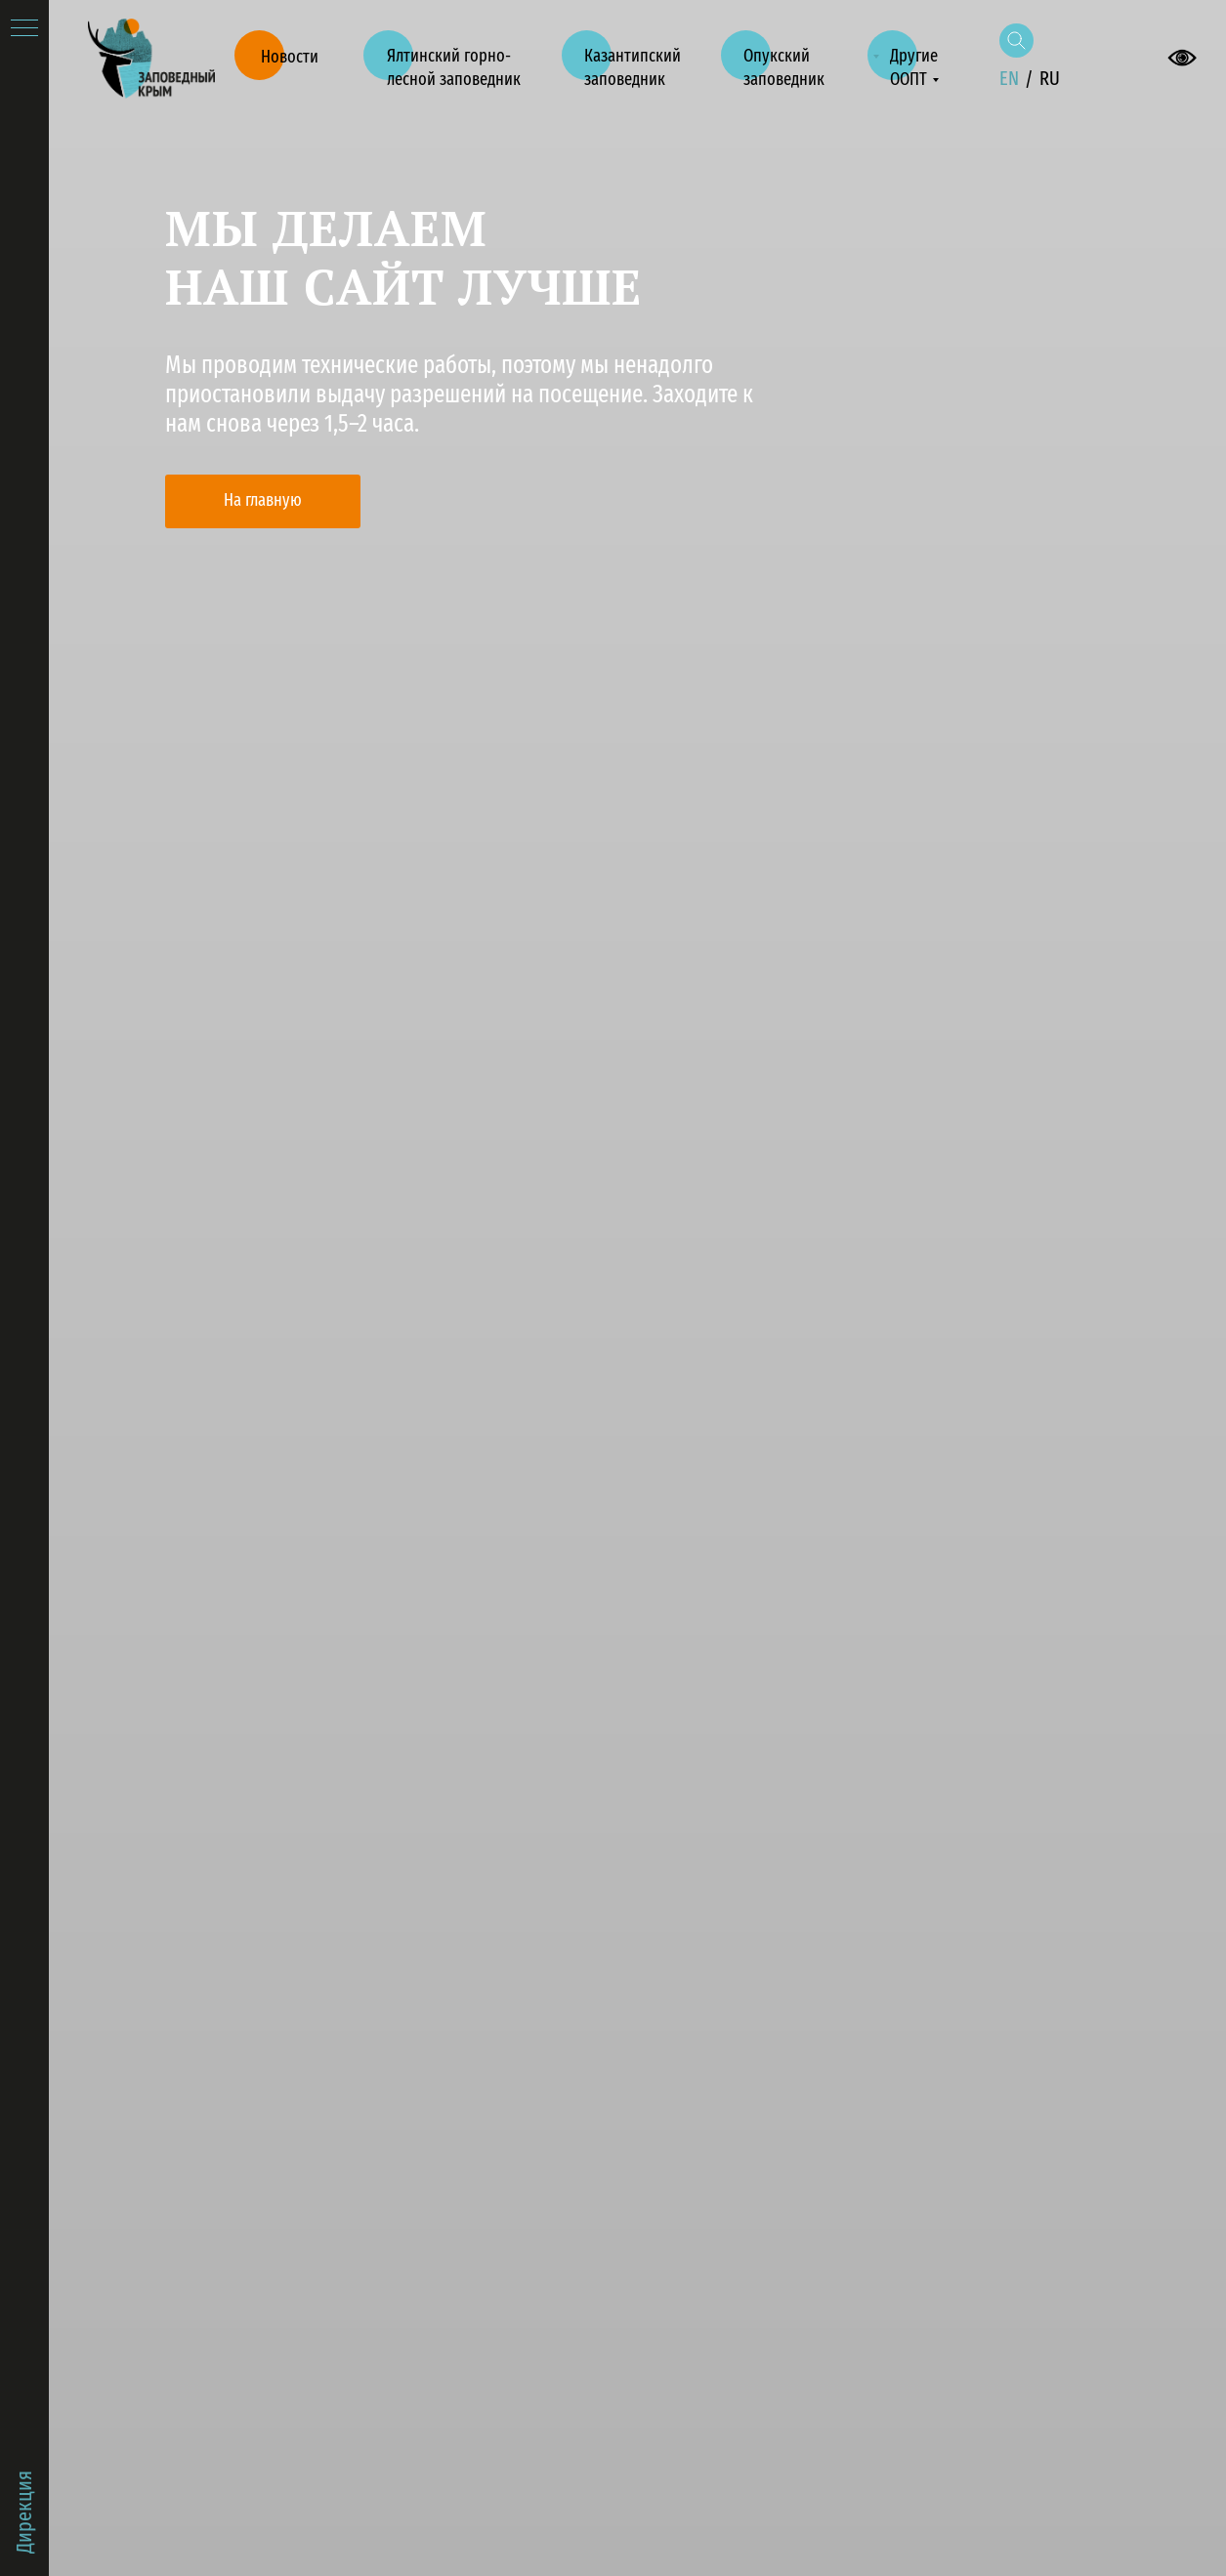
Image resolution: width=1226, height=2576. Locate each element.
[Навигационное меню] (24, 29)
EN (1009, 78)
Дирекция (24, 2512)
